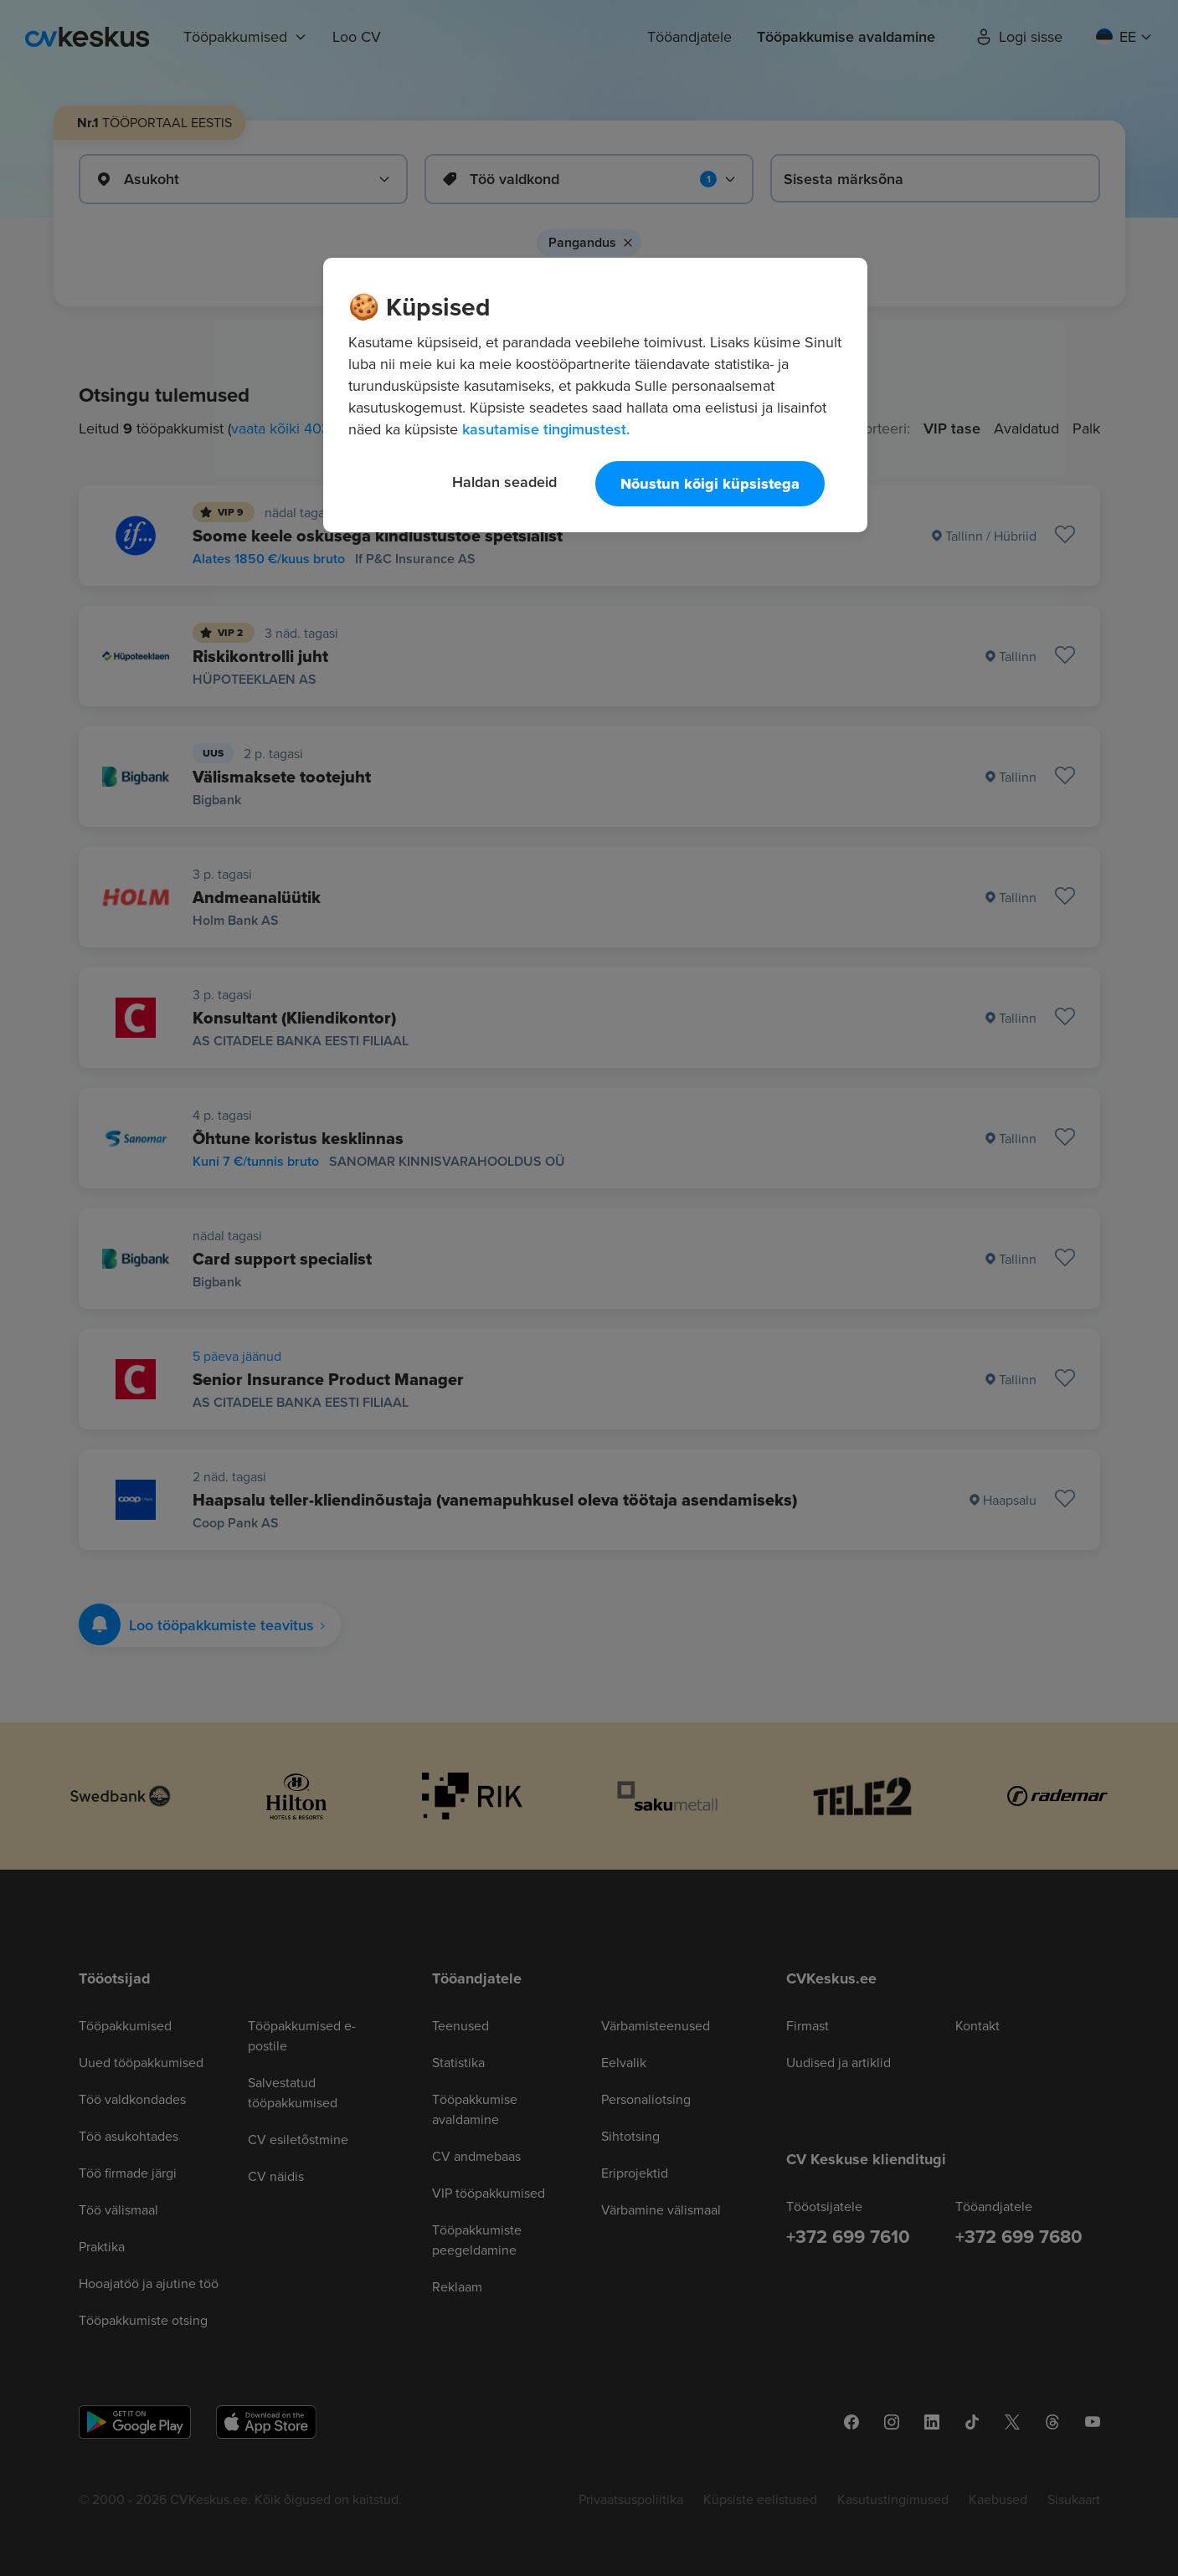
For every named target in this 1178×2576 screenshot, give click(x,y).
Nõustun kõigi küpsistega (710, 484)
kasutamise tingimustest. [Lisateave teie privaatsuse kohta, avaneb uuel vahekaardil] (546, 428)
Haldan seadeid (504, 481)
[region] (595, 395)
